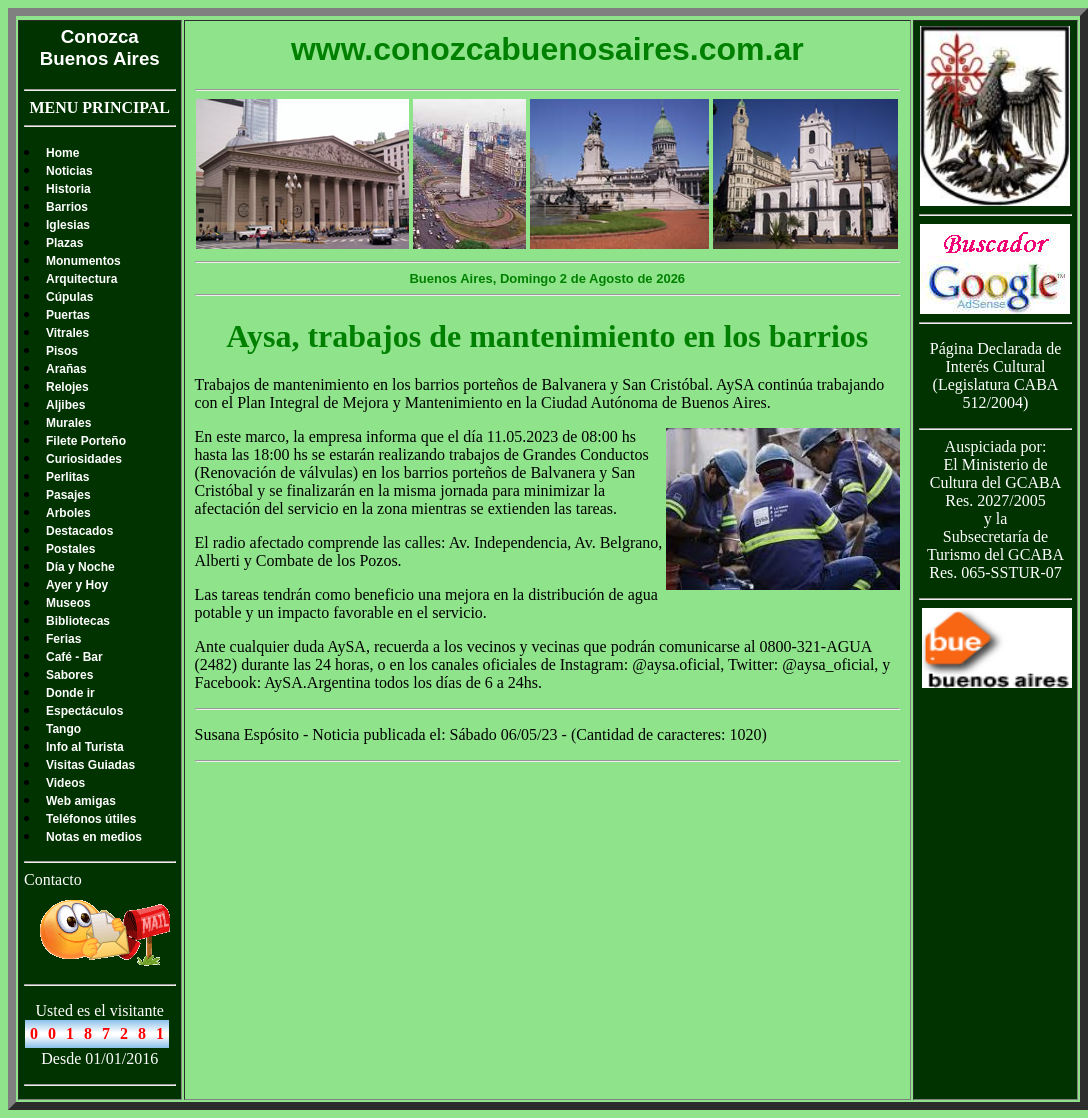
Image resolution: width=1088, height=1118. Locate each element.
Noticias (69, 171)
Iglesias (68, 225)
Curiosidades (84, 459)
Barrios (67, 207)
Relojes (67, 387)
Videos (65, 783)
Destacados (79, 531)
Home (62, 153)
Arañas (66, 369)
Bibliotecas (78, 621)
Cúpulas (69, 297)
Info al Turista (85, 747)
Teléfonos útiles (91, 819)
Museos (68, 603)
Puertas (68, 315)
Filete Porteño (86, 441)
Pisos (62, 351)
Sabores (69, 675)
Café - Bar (74, 657)
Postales (70, 549)
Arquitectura (81, 279)
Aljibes (65, 405)
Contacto (53, 879)
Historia (68, 189)
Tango (63, 729)
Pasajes (68, 495)
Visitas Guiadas (90, 765)
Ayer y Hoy (77, 585)
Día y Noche (80, 567)
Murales (68, 423)
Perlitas (67, 477)
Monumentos (83, 261)
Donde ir (70, 693)
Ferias (63, 639)
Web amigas (81, 801)
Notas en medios (94, 837)
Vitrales (67, 333)
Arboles (68, 513)
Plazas (64, 243)
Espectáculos (84, 711)
